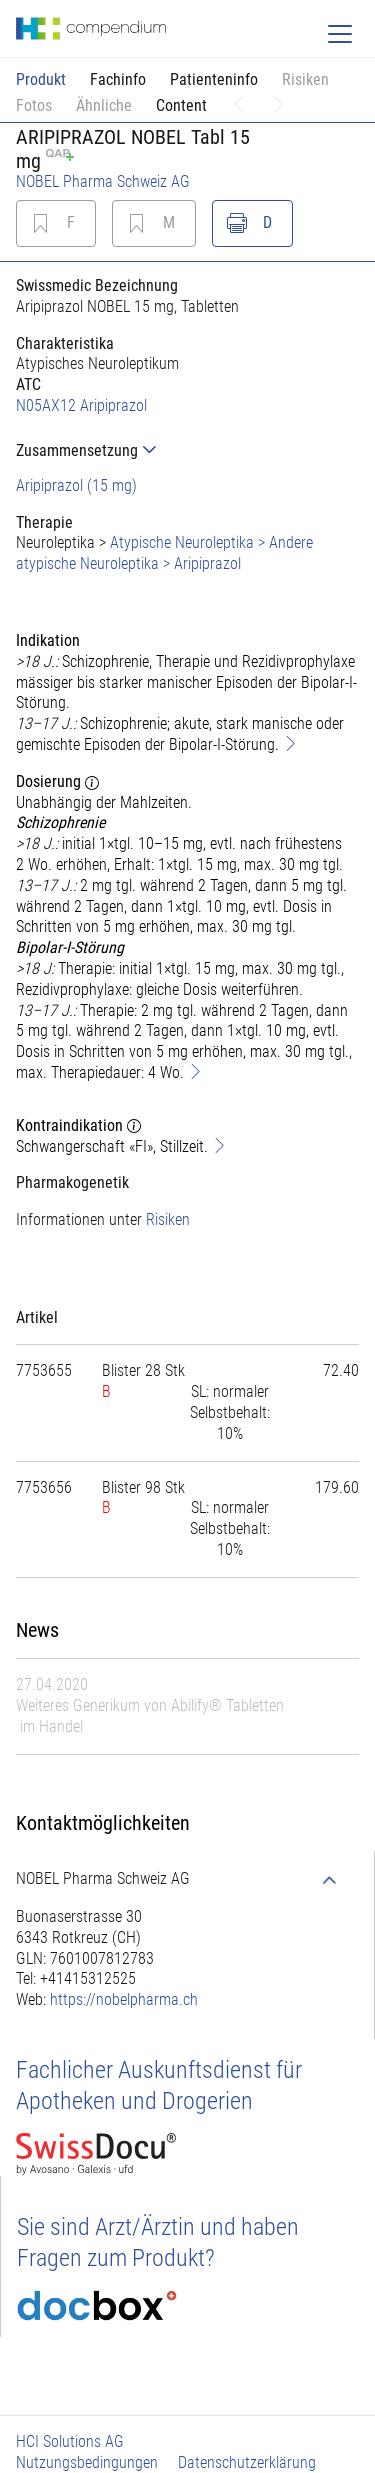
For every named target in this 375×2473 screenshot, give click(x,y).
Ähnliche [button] (104, 105)
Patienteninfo (214, 79)
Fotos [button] (34, 105)
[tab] (187, 450)
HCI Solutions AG (70, 2441)
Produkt (41, 79)
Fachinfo (118, 79)
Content (181, 105)
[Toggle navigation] (340, 34)
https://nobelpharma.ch (124, 1999)
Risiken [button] (305, 79)
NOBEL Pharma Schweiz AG (103, 181)
